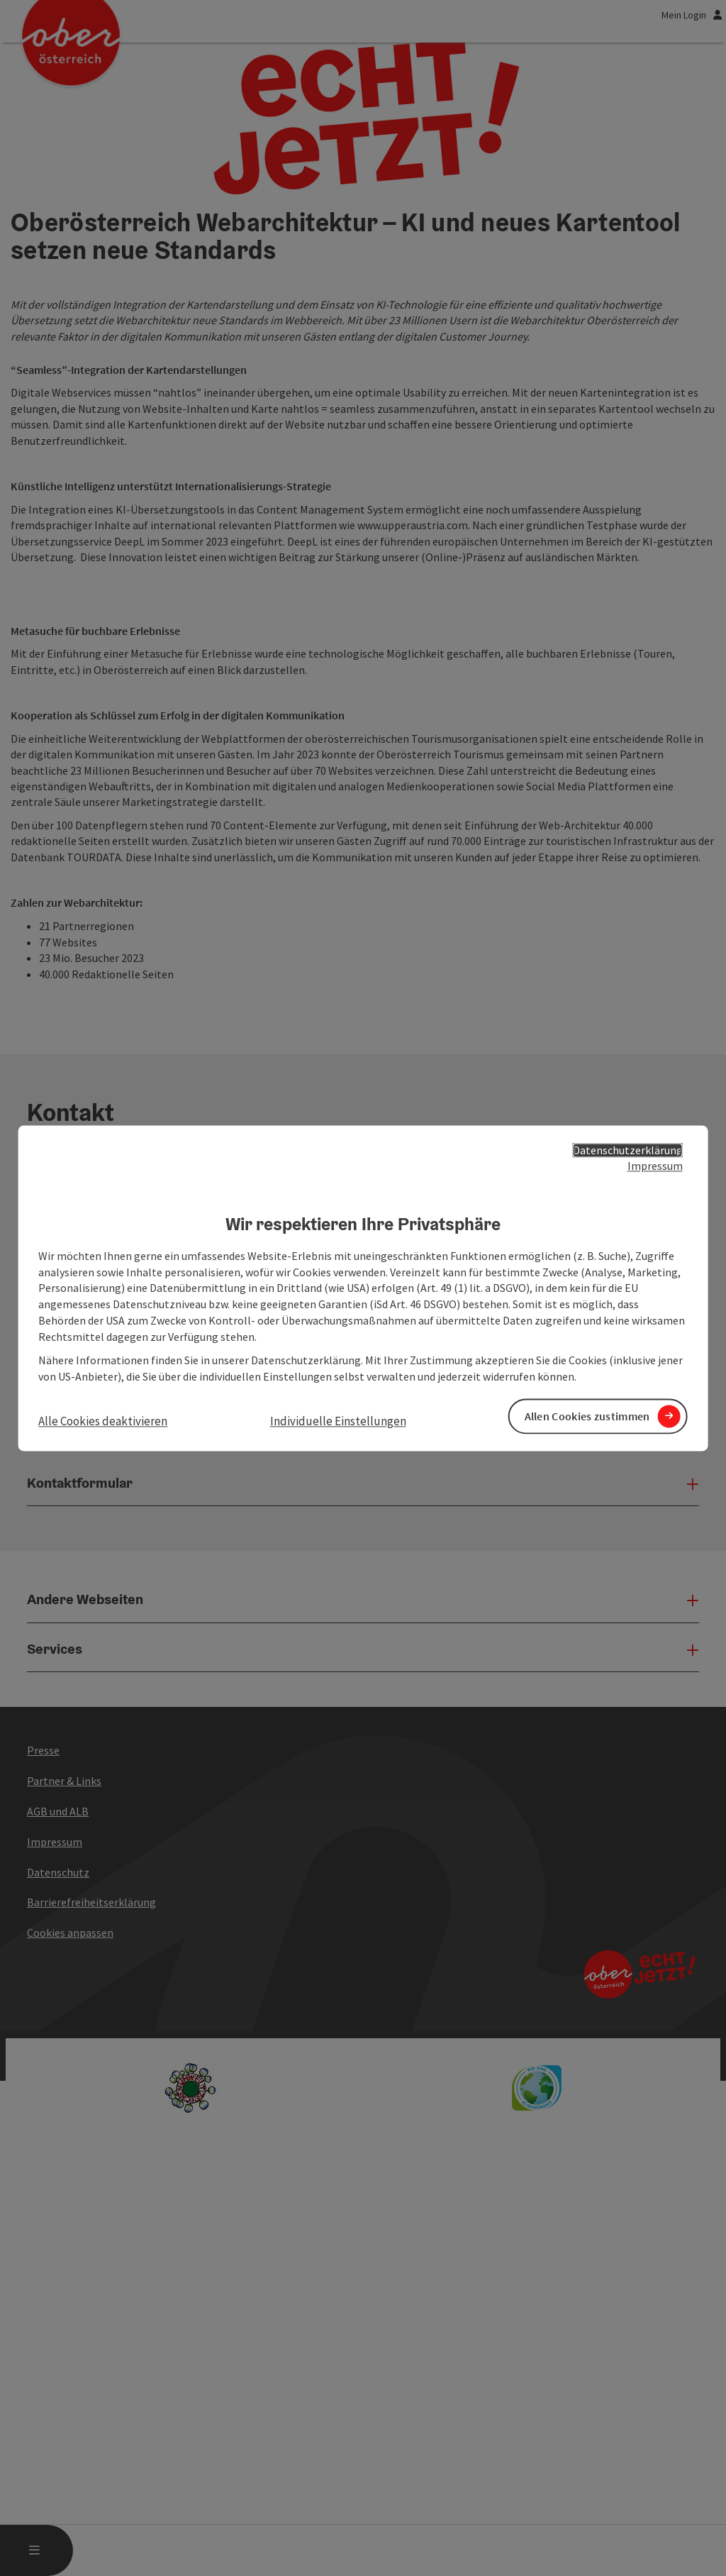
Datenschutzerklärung (628, 1150)
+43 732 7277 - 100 (70, 1644)
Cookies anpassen (70, 2314)
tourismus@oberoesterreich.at (102, 1688)
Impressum (655, 1166)
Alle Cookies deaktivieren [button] (102, 1422)
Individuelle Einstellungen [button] (338, 1422)
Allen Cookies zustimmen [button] (587, 1416)
